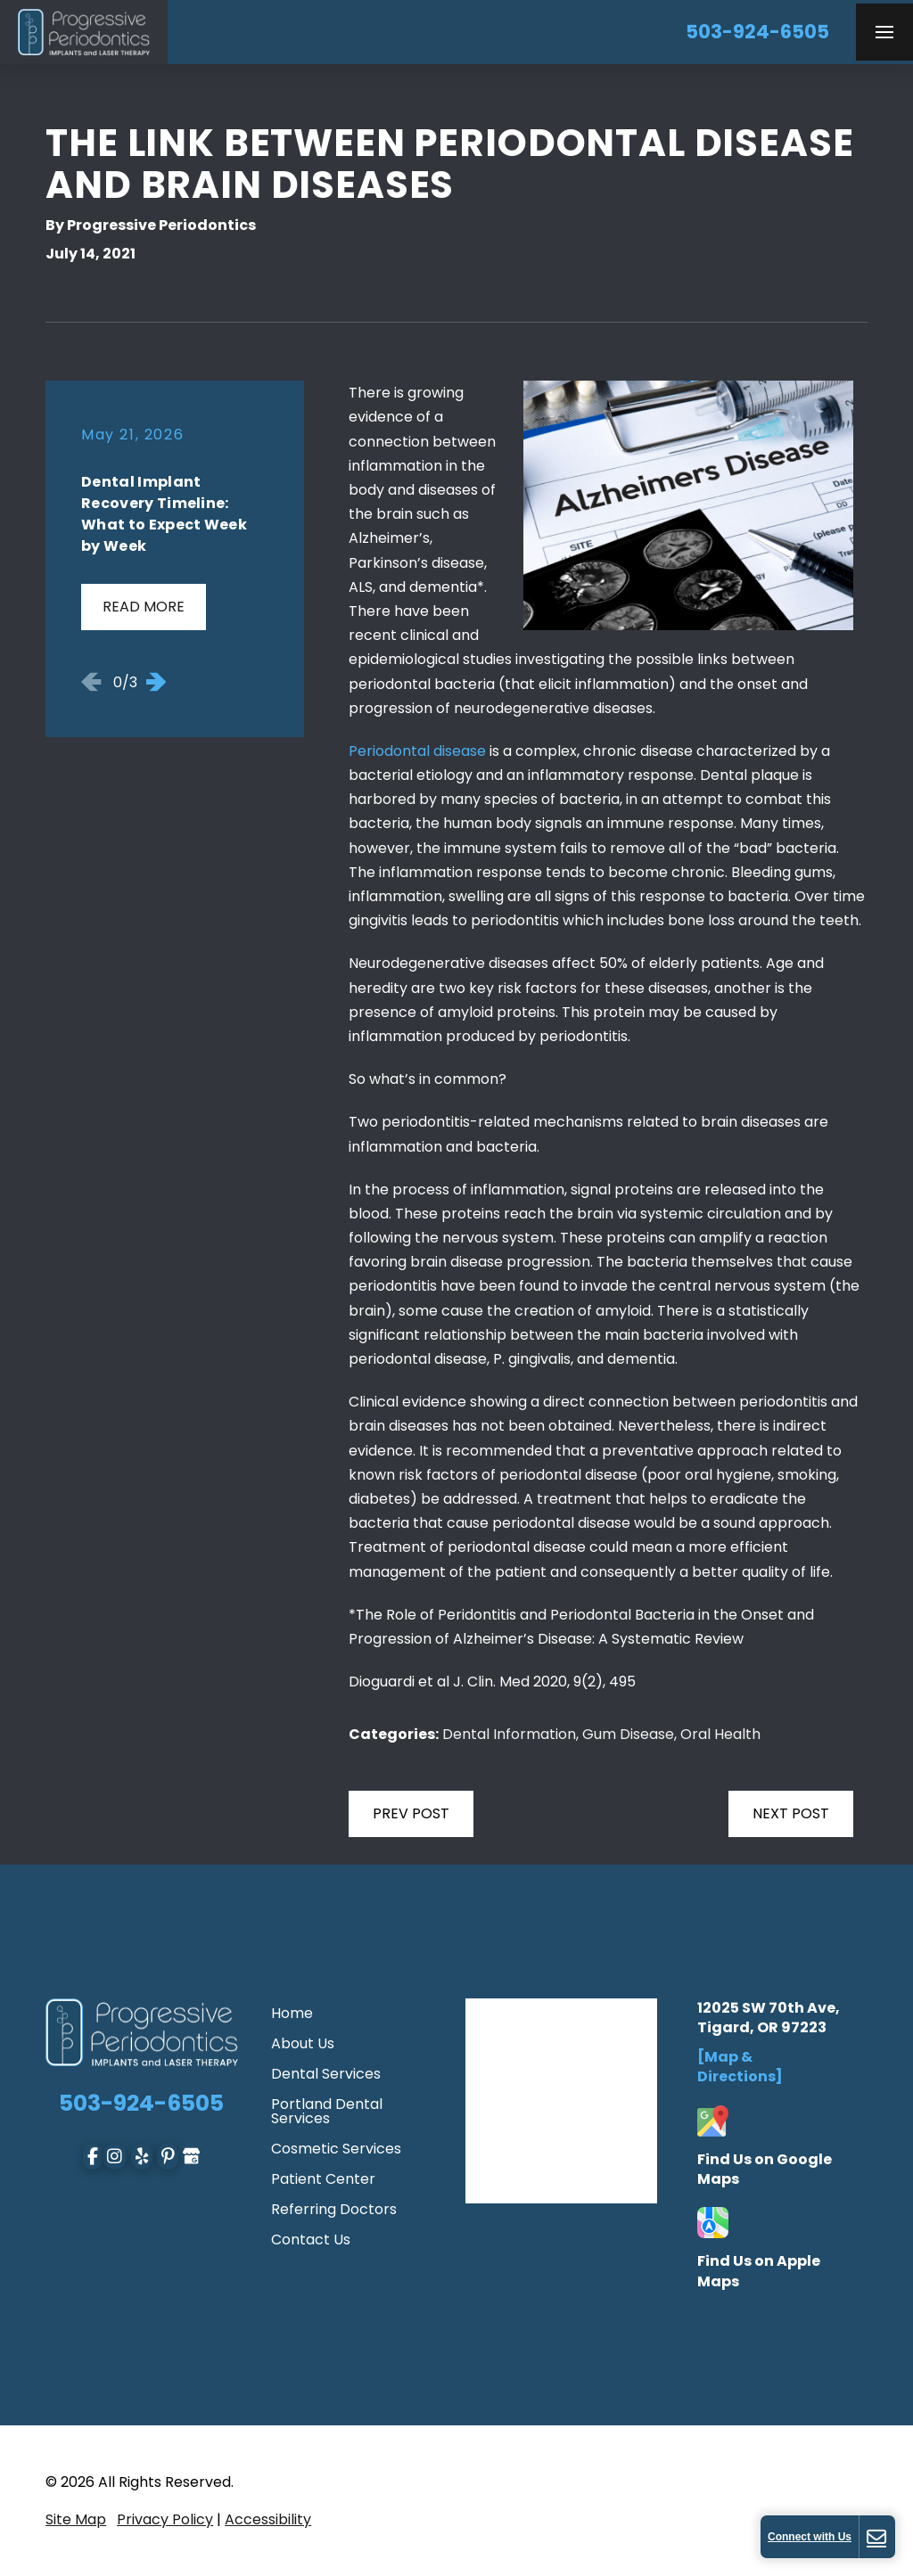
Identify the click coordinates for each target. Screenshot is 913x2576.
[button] (884, 32)
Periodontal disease (417, 751)
